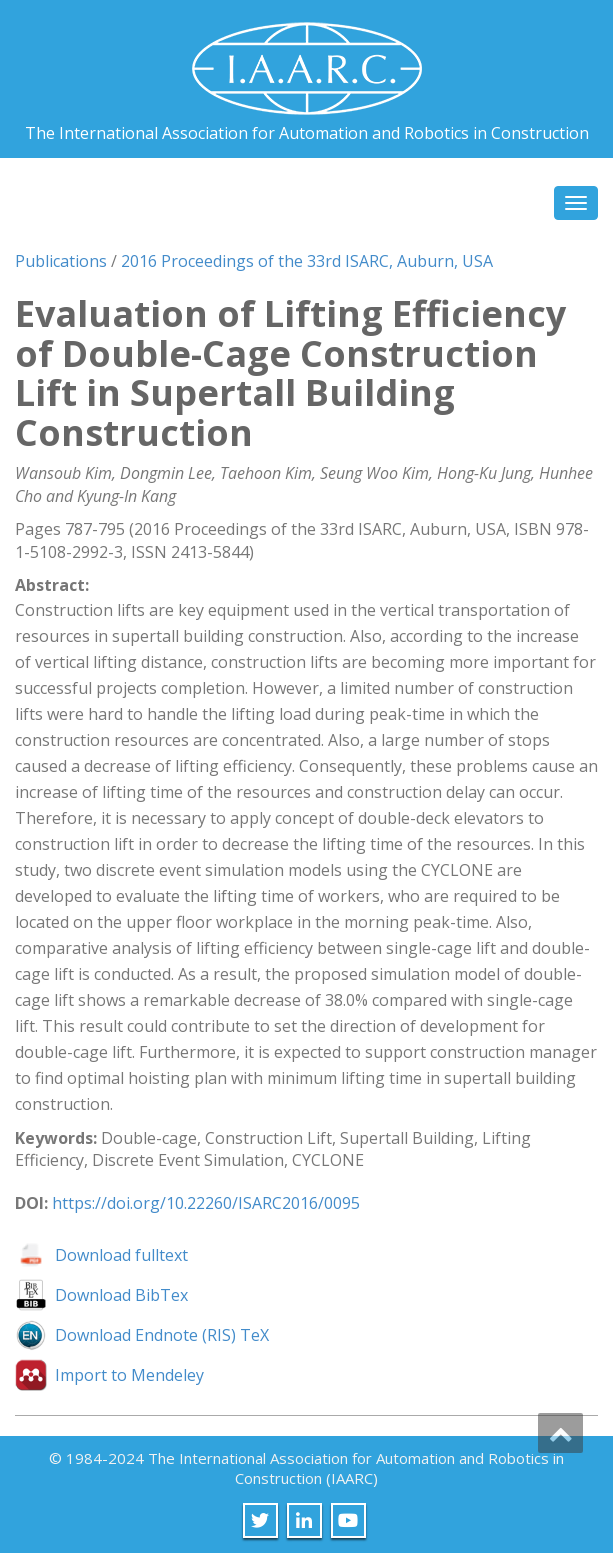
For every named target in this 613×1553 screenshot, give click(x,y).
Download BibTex (121, 1295)
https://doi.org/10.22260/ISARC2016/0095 (206, 1203)
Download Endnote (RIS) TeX (162, 1335)
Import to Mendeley (129, 1375)
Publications (61, 261)
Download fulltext (121, 1255)
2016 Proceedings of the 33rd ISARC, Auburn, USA (307, 261)
